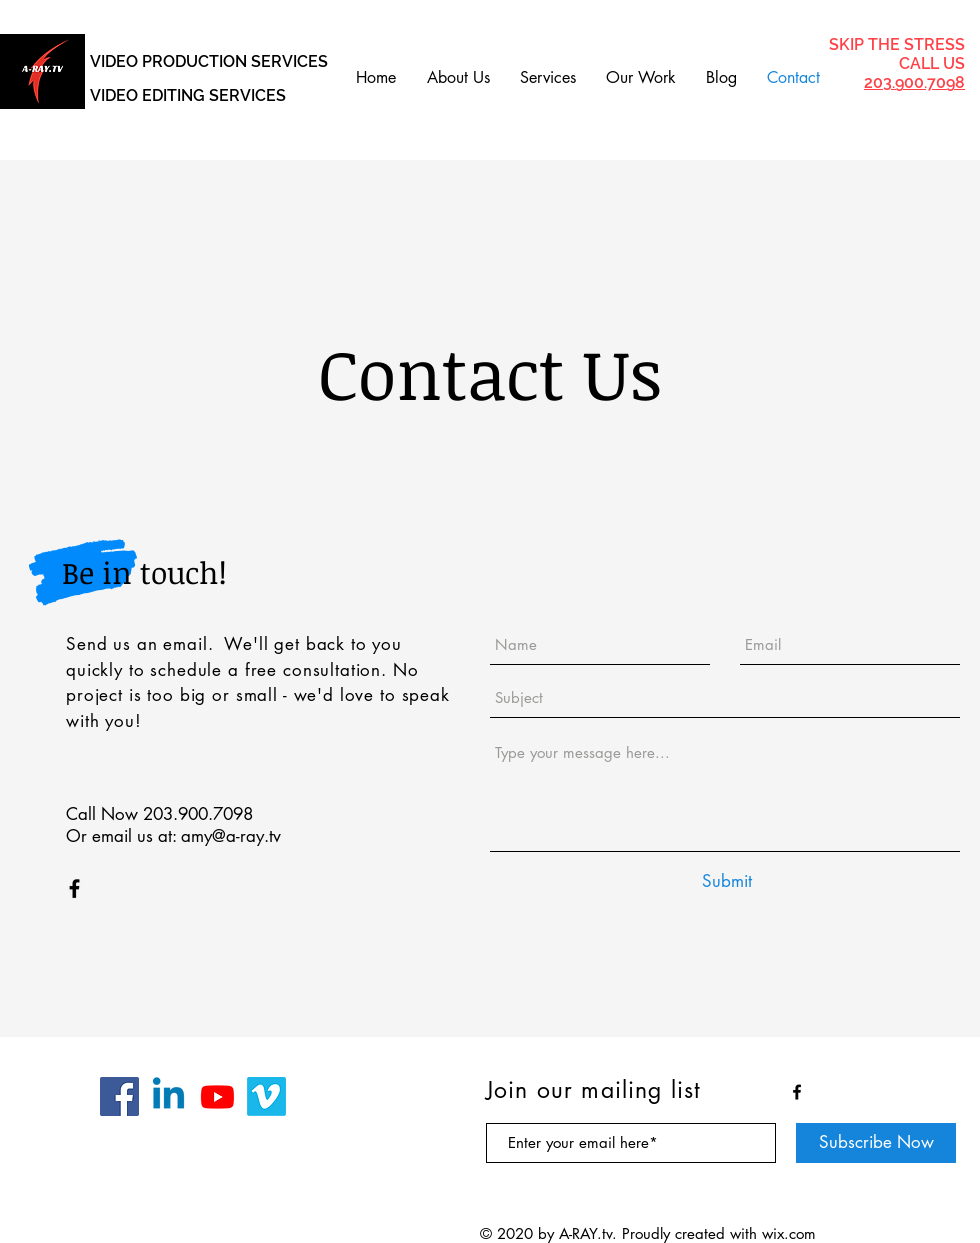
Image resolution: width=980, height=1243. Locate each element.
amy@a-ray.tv (231, 836)
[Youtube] (217, 1096)
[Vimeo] (266, 1096)
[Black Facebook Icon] (74, 888)
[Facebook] (119, 1096)
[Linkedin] (168, 1096)
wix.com (789, 1233)
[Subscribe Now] (876, 1143)
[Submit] (727, 881)
